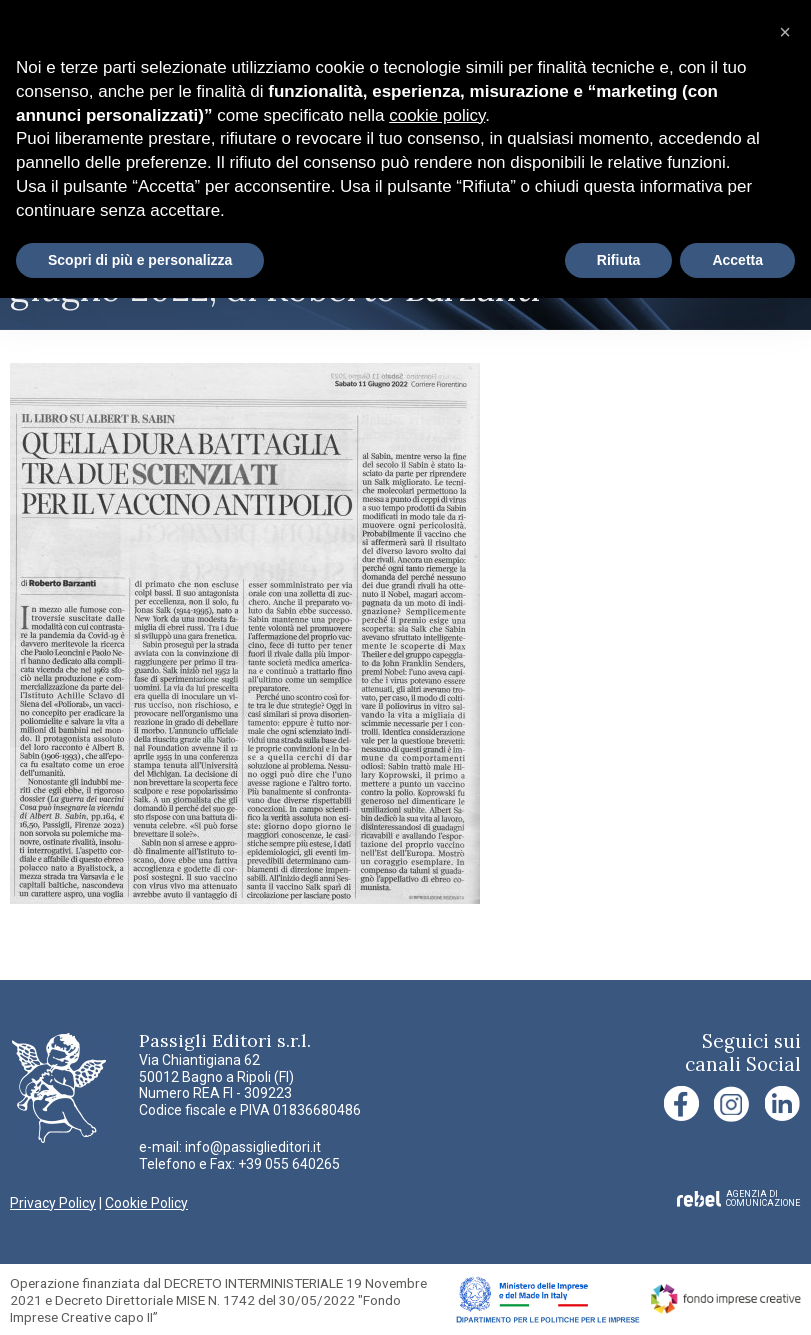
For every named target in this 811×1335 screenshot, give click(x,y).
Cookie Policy (146, 1203)
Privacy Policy (53, 1203)
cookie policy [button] (437, 115)
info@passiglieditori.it (253, 1147)
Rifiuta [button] (619, 260)
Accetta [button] (737, 260)
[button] (785, 32)
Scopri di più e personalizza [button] (140, 260)
